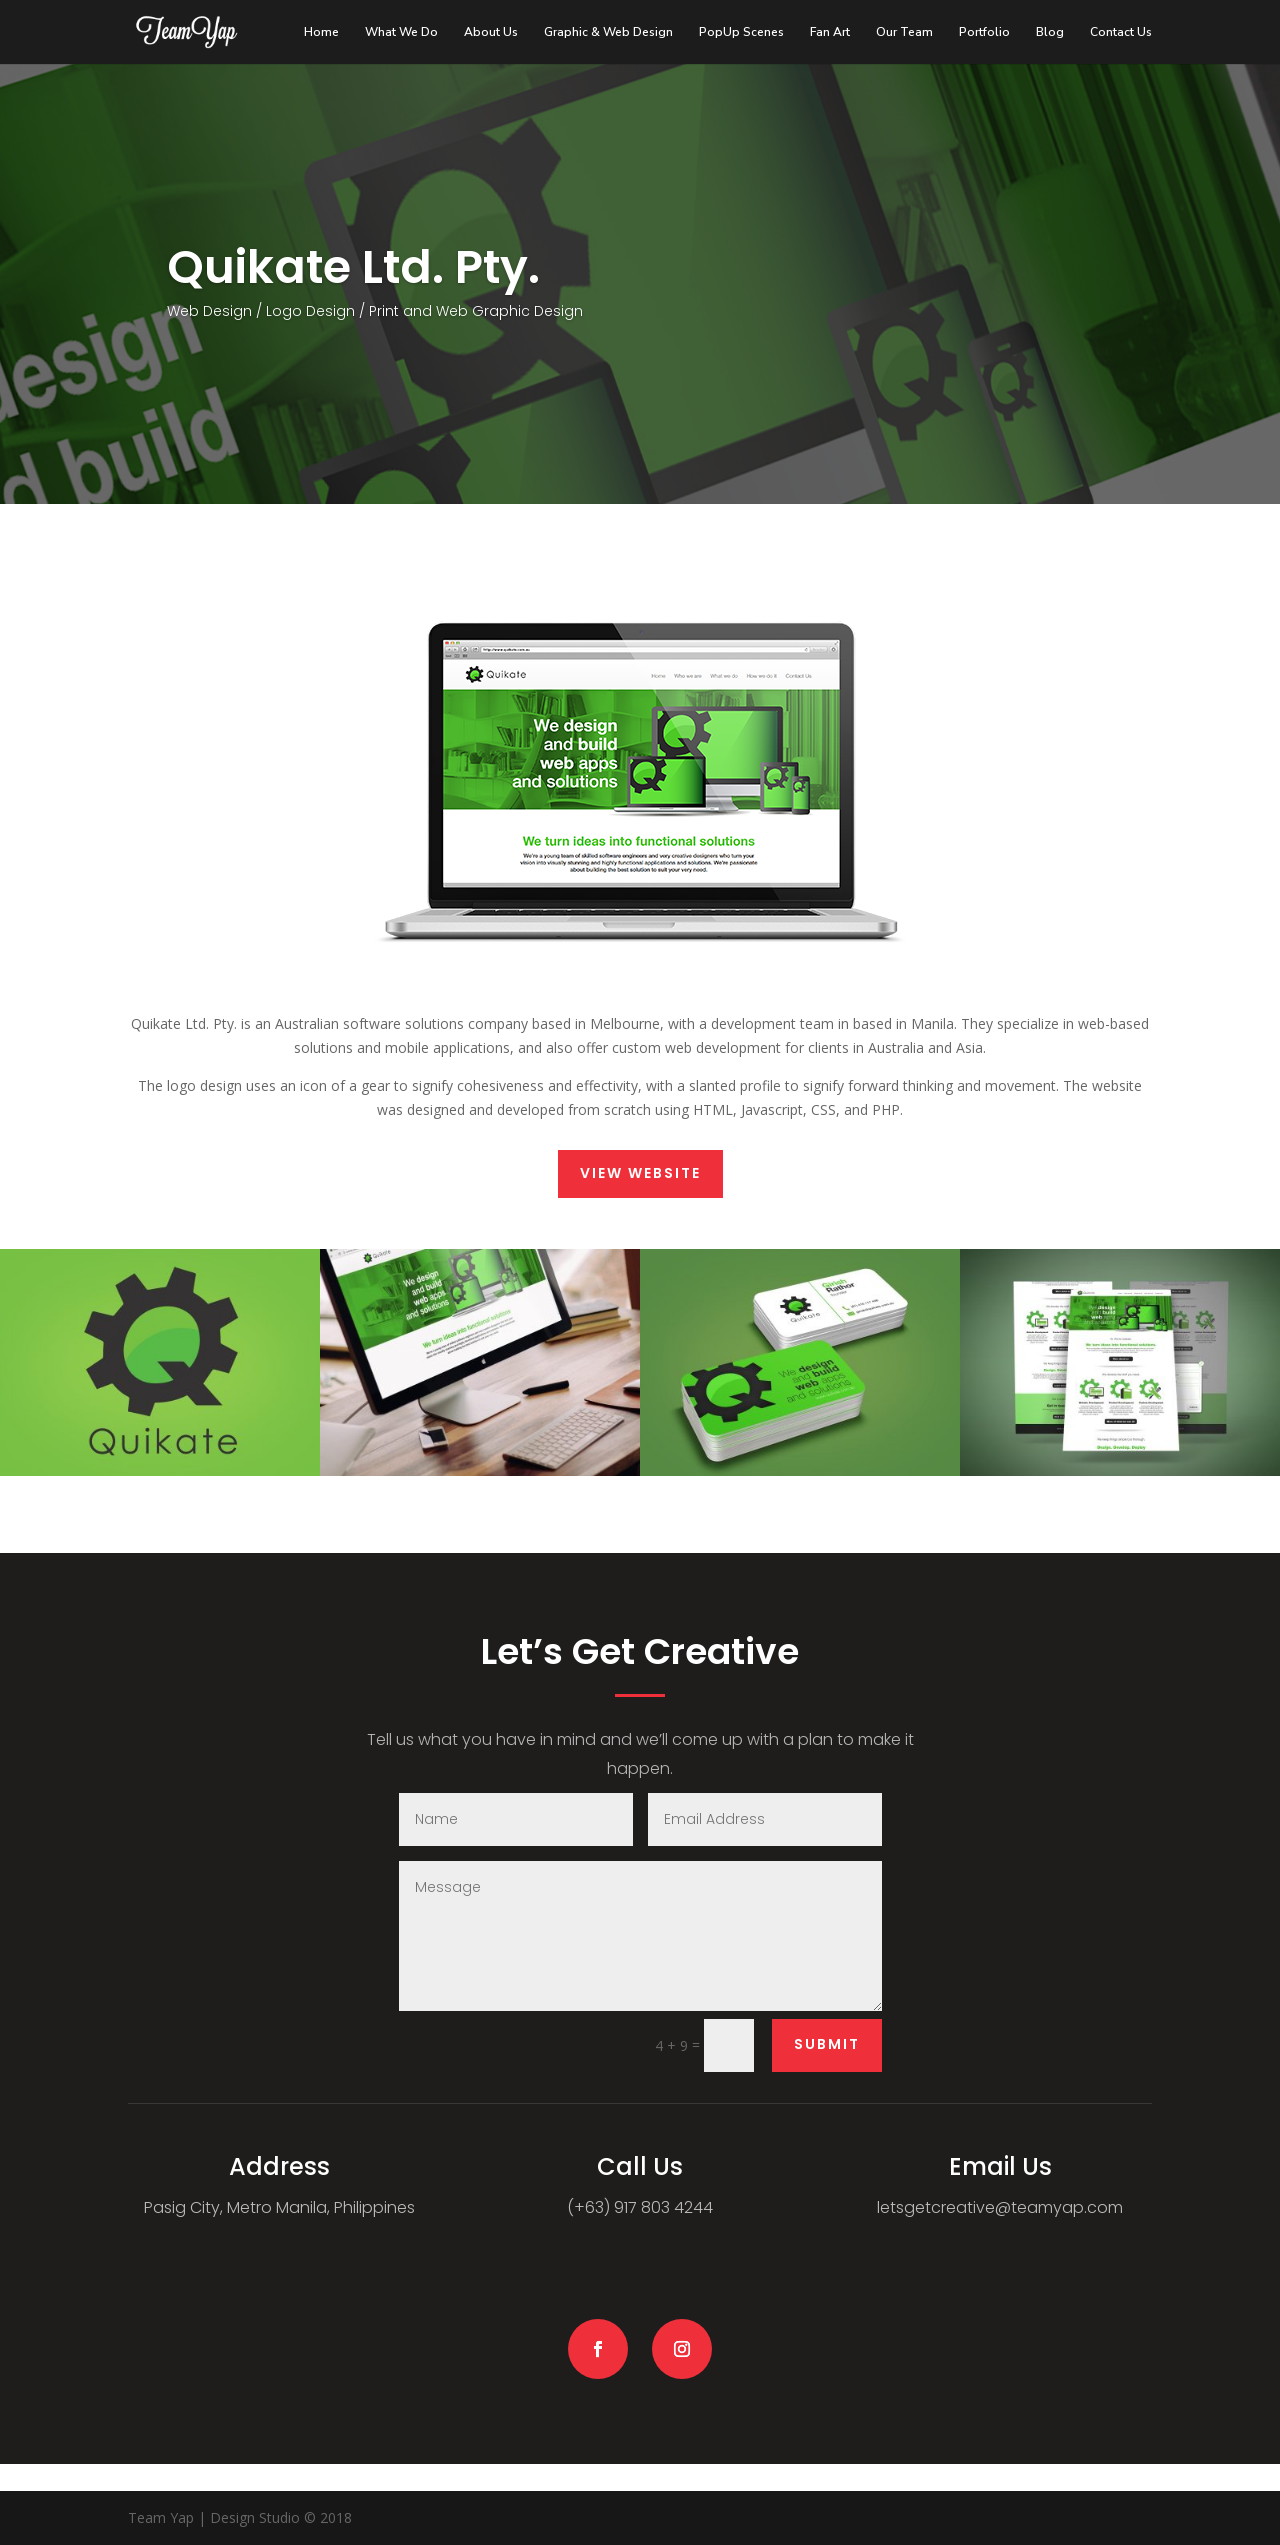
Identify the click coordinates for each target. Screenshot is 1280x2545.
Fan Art (830, 32)
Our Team (904, 32)
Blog (1050, 32)
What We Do (401, 32)
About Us (491, 32)
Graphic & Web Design (608, 32)
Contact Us (1121, 32)
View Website (640, 1173)
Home (321, 32)
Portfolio (984, 32)
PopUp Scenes (741, 32)
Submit (827, 2044)
